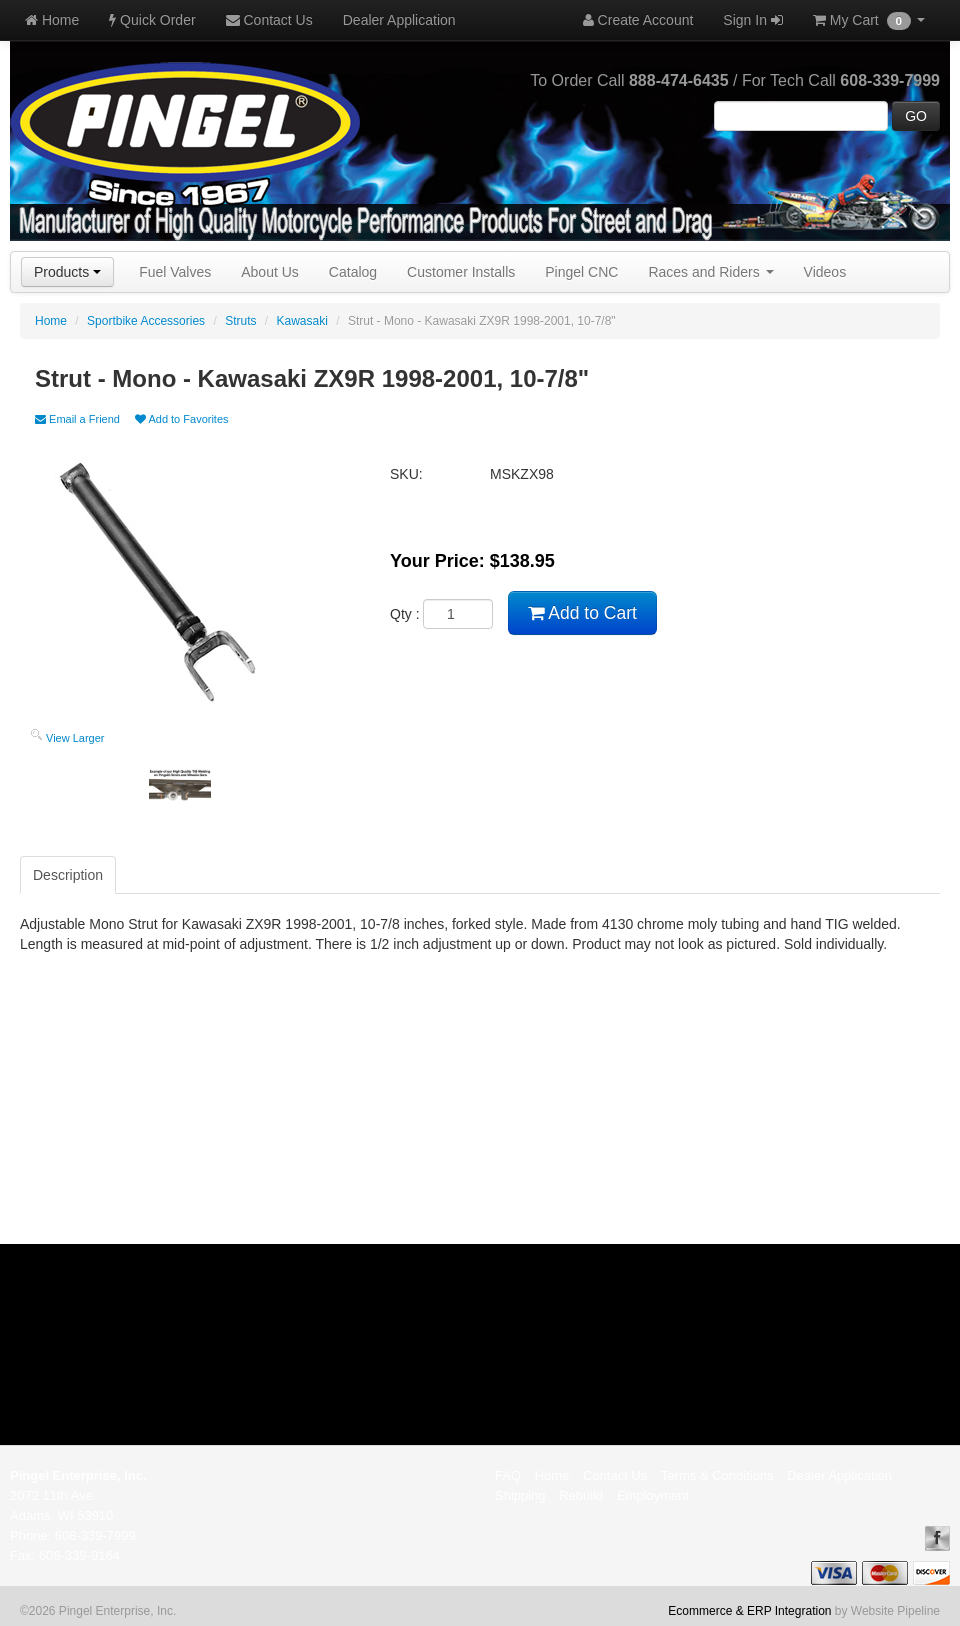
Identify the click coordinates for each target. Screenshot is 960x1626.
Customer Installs (461, 272)
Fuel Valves (175, 272)
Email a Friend (77, 419)
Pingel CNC (581, 272)
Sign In (752, 20)
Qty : (441, 614)
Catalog (353, 272)
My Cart (869, 21)
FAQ (508, 1475)
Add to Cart (582, 613)
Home (52, 20)
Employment (653, 1495)
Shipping (520, 1495)
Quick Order (152, 20)
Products (67, 272)
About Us (270, 272)
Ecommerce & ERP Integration (749, 1611)
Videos (825, 272)
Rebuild (581, 1495)
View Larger (75, 738)
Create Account (638, 20)
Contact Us (269, 20)
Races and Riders (710, 272)
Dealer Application (399, 20)
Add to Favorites (182, 419)
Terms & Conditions (717, 1475)
